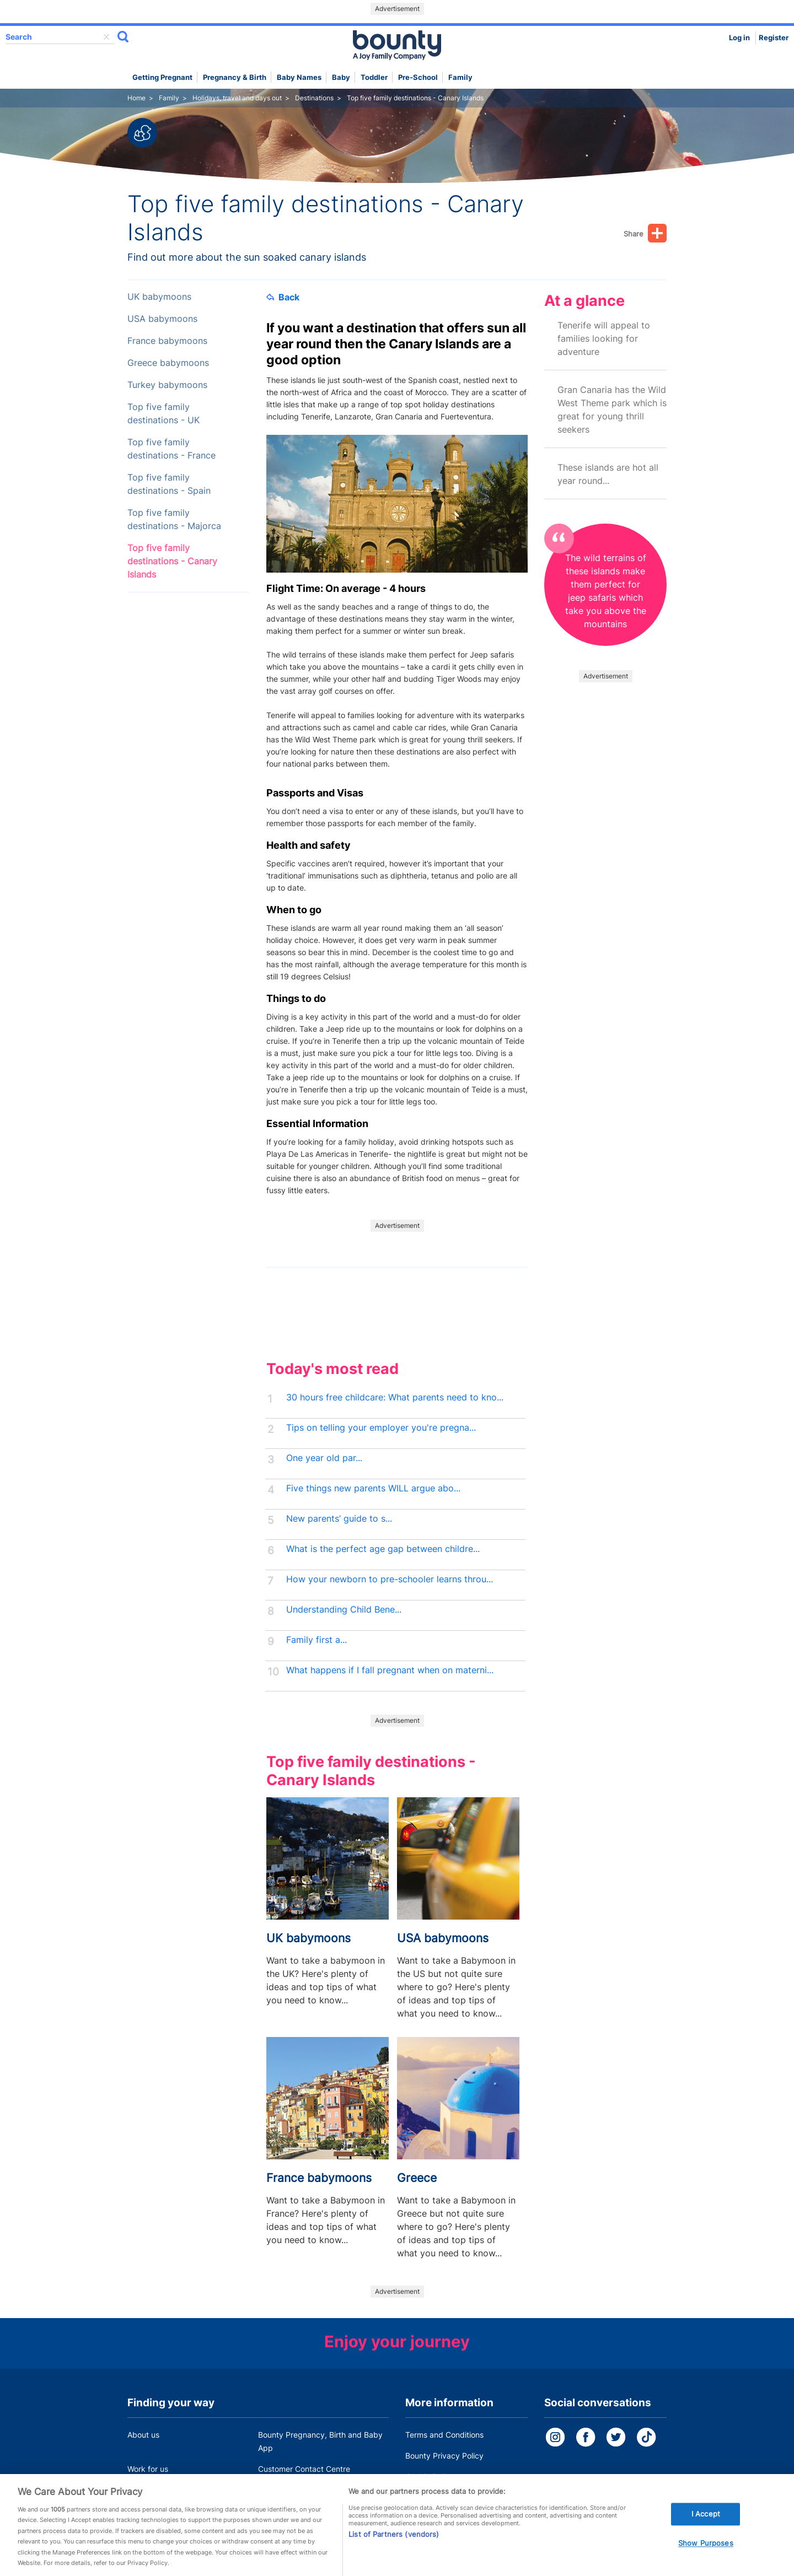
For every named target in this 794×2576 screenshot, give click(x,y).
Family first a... (316, 1640)
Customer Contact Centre (304, 2468)
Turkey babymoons (167, 385)
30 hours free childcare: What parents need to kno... (394, 1397)
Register (773, 38)
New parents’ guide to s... (339, 1518)
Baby (341, 77)
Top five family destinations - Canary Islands (172, 561)
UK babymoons (159, 297)
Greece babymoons (168, 363)
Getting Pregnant (162, 77)
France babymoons (167, 341)
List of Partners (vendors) (393, 2544)
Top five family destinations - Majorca (174, 519)
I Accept (705, 2523)
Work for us (147, 2468)
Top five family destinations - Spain (169, 484)
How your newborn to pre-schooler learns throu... (389, 1579)
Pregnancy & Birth (234, 77)
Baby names (299, 77)
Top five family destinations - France (171, 449)
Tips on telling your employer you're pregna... (381, 1427)
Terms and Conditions (444, 2434)
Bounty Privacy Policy (444, 2455)
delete (106, 37)
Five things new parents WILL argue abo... (373, 1488)
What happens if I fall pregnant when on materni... (389, 1670)
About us (143, 2434)
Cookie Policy (429, 2476)
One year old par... (324, 1458)
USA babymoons (162, 319)
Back (282, 297)
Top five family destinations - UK (163, 413)
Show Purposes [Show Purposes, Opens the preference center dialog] (705, 2552)
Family (460, 77)
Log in (739, 38)
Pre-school (418, 77)
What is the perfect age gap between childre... (383, 1549)
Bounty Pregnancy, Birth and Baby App (320, 2441)
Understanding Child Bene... (343, 1609)
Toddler (374, 77)
